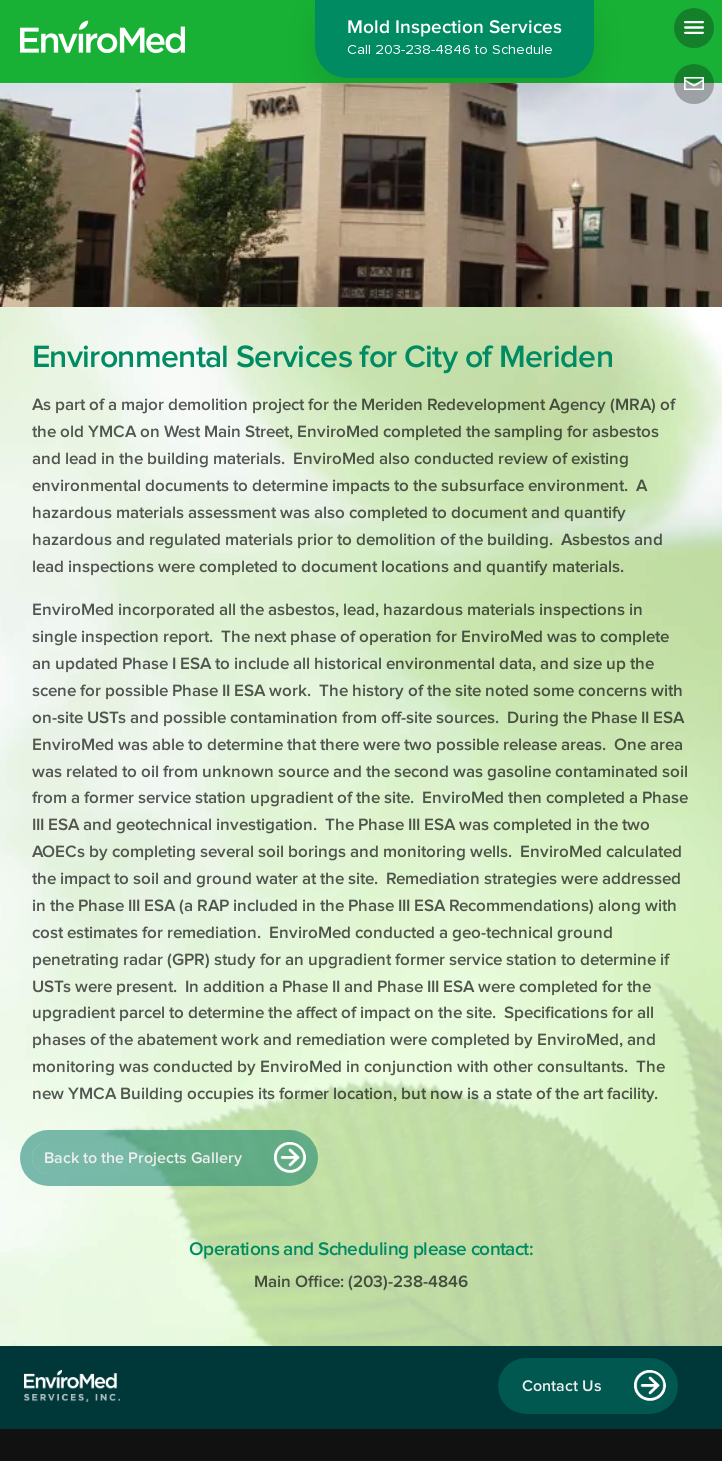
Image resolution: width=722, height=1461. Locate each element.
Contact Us (562, 1386)
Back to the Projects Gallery (143, 1158)
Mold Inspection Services (454, 40)
